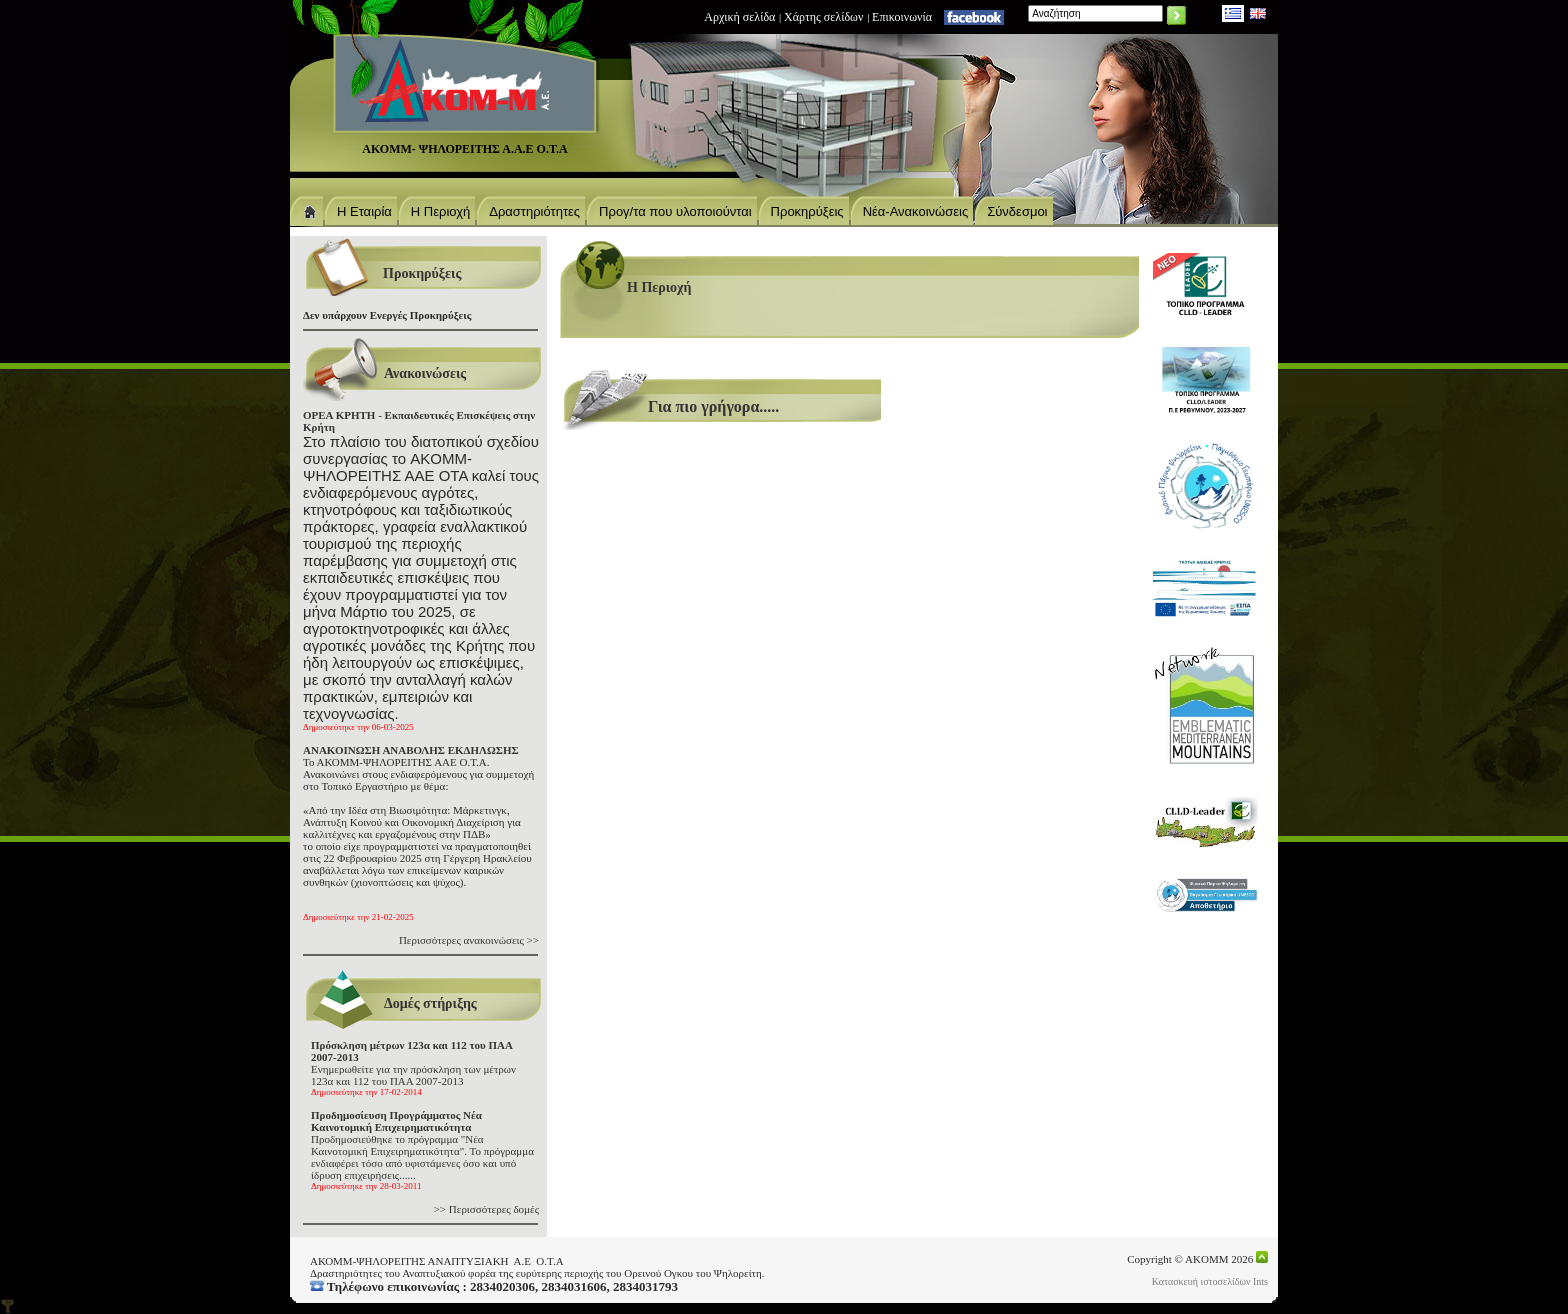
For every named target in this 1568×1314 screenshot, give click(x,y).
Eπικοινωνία (902, 17)
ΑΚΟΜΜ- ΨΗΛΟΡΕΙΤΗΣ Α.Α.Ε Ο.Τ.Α (464, 149)
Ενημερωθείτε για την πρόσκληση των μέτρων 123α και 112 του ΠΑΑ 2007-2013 (413, 1068)
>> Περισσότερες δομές (486, 1209)
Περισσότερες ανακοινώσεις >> (469, 940)
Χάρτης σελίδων (823, 17)
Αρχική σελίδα (739, 17)
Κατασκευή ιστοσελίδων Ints (1210, 1281)
